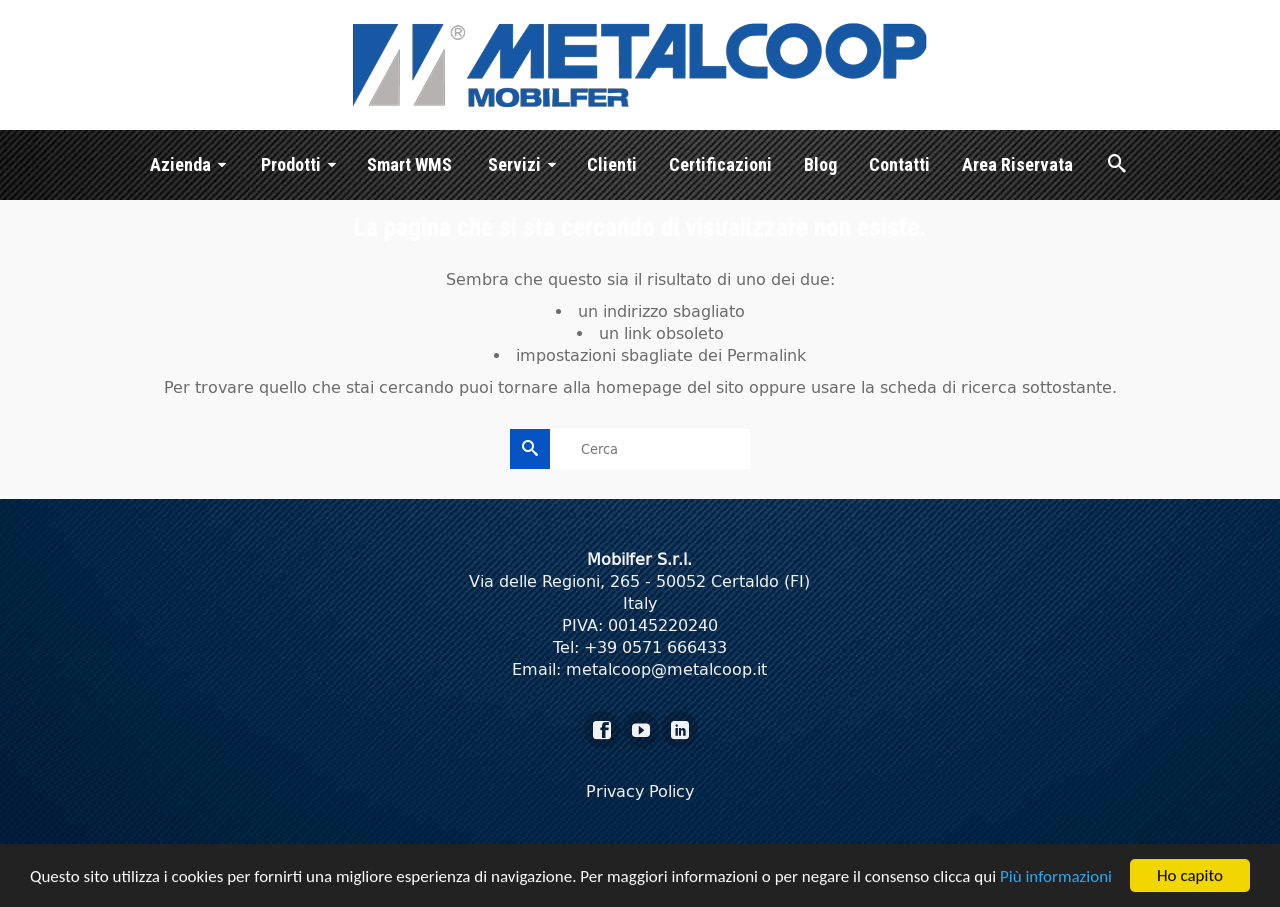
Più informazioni (1056, 877)
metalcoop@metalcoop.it (666, 669)
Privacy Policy (640, 791)
